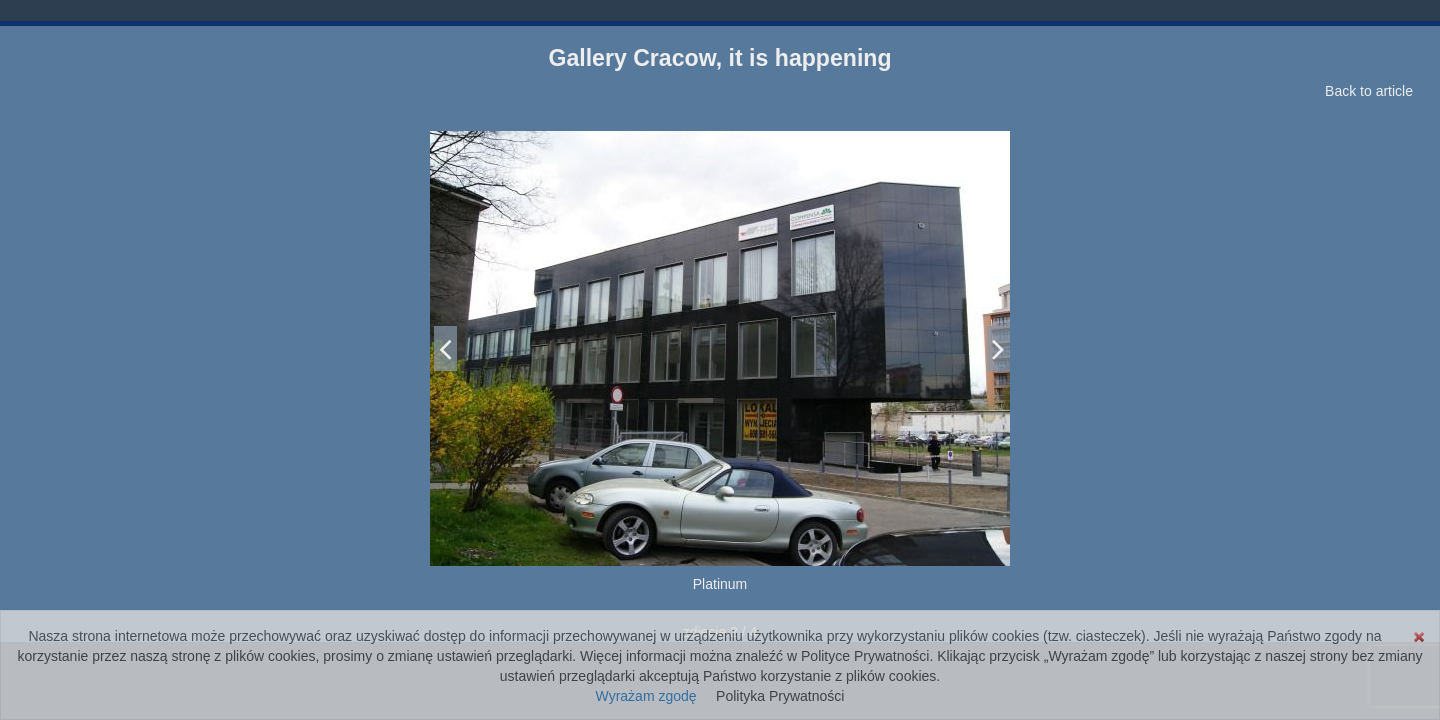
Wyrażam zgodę (646, 696)
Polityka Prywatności (780, 696)
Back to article (1369, 91)
